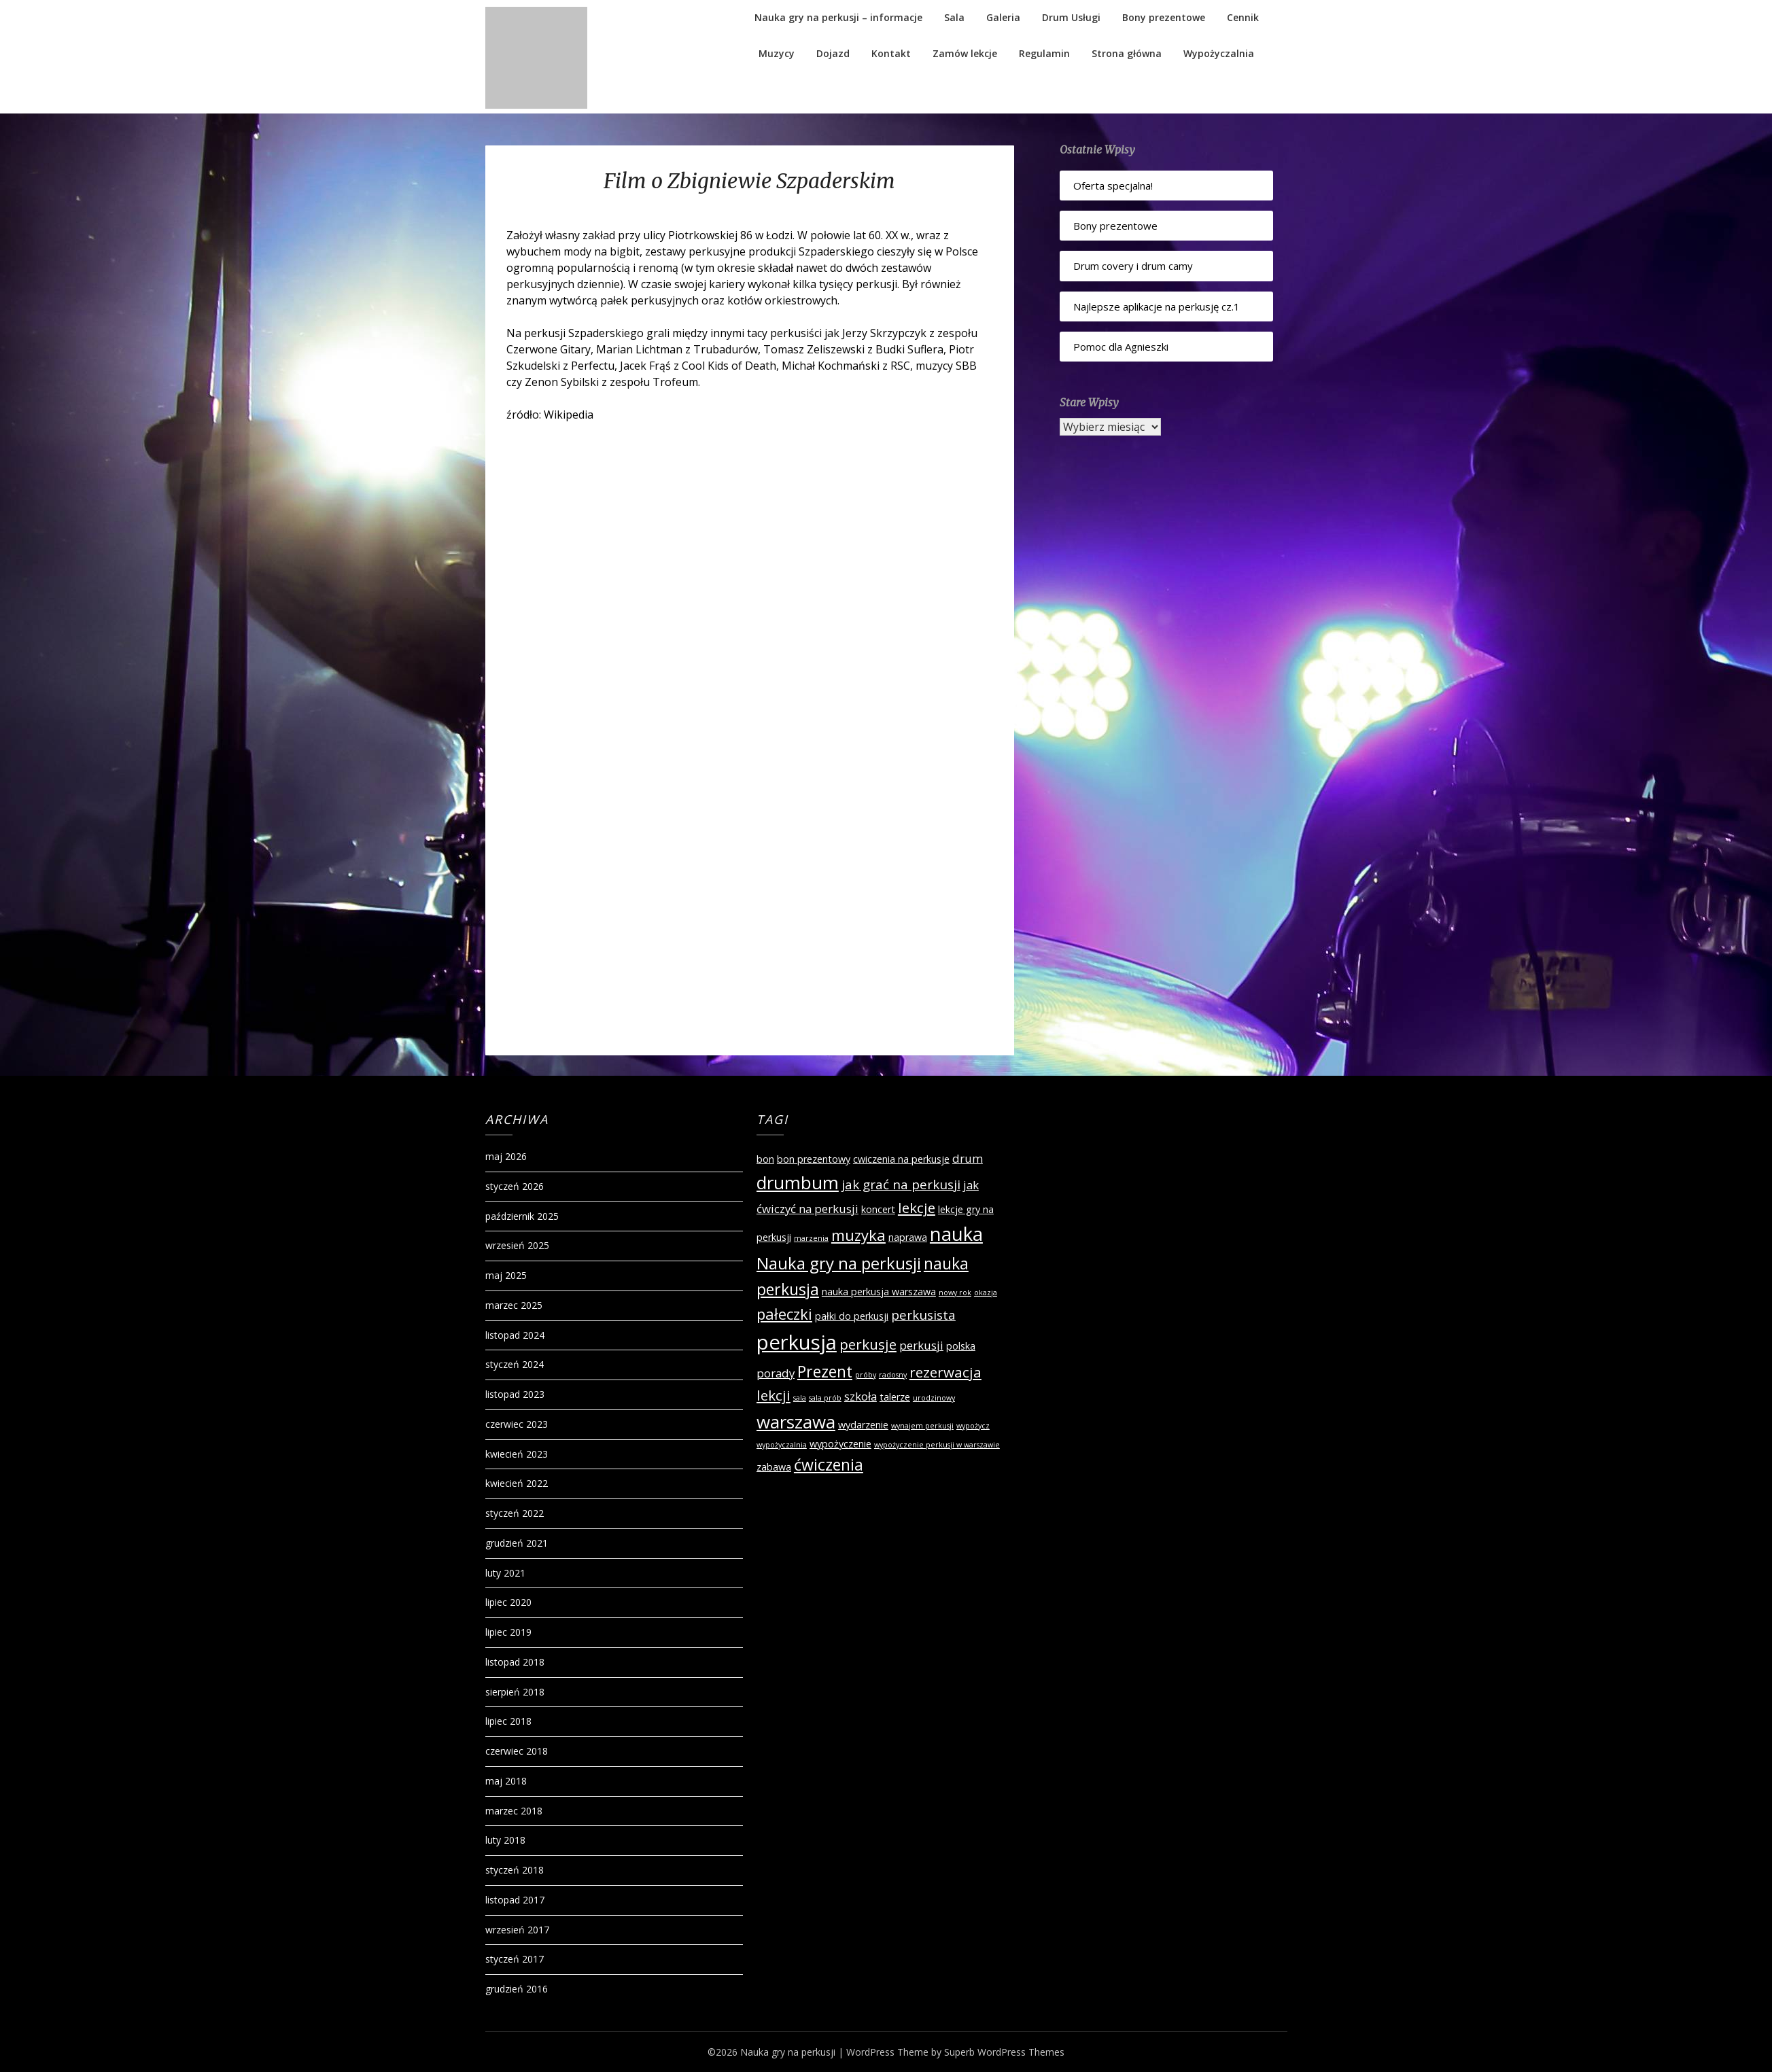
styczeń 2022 (514, 1513)
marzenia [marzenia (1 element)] (811, 1238)
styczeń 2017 (514, 1958)
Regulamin (1044, 53)
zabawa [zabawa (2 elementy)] (774, 1466)
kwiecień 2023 (516, 1453)
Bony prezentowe (1163, 17)
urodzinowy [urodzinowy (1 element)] (934, 1398)
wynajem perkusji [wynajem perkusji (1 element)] (922, 1425)
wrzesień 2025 (517, 1245)
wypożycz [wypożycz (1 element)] (973, 1425)
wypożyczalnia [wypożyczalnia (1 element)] (782, 1445)
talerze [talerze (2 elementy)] (895, 1396)
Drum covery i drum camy (1133, 266)
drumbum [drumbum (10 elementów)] (798, 1182)
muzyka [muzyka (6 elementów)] (858, 1235)
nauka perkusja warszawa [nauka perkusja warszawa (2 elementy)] (879, 1291)
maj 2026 (506, 1156)
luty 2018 (505, 1839)
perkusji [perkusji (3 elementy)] (921, 1345)
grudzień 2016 (516, 1988)
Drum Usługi (1071, 17)
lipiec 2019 (508, 1632)
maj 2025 (506, 1275)
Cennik (1243, 17)
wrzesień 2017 (517, 1929)
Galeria (1003, 17)
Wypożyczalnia (1218, 53)
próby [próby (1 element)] (865, 1375)
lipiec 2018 (508, 1721)
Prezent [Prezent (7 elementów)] (824, 1371)
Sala (954, 17)
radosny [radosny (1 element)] (893, 1375)
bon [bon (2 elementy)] (765, 1159)
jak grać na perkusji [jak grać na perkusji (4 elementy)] (900, 1184)
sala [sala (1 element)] (799, 1398)
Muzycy (777, 53)
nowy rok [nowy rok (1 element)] (955, 1292)
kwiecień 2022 (516, 1483)
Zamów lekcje (965, 53)
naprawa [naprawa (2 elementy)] (907, 1237)
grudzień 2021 (516, 1543)
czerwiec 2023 (516, 1424)
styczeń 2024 (514, 1364)
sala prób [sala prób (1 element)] (825, 1398)
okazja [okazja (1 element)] (985, 1292)
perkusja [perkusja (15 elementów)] (797, 1342)
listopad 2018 (514, 1661)
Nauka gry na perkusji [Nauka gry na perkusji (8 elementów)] (839, 1263)
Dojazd (833, 53)
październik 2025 (522, 1216)
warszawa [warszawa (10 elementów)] (796, 1421)
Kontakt (891, 53)
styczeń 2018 (514, 1869)
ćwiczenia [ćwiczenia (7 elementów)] (828, 1464)
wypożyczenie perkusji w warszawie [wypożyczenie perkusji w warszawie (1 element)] (937, 1445)
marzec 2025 (513, 1305)
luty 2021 (505, 1572)
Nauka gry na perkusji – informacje (838, 17)
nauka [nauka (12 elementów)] (956, 1233)
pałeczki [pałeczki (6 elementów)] (784, 1313)
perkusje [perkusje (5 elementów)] (868, 1344)
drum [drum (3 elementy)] (967, 1158)
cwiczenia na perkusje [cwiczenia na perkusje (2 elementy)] (901, 1159)
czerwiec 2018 (516, 1750)
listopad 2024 (514, 1335)
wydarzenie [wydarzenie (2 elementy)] (863, 1424)
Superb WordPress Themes (1004, 2051)
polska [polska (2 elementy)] (960, 1345)
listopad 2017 (514, 1899)
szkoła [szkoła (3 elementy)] (860, 1396)
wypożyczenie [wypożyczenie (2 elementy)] (840, 1443)
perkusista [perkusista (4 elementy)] (923, 1315)
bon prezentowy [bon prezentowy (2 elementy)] (813, 1159)
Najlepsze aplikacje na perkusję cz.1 (1156, 306)
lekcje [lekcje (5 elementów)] (916, 1207)
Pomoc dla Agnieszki (1120, 346)
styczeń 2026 (514, 1186)
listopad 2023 (514, 1394)
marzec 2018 (513, 1810)
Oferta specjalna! (1113, 185)
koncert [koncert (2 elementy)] (878, 1209)
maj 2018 (506, 1780)
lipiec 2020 (508, 1602)
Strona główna (1127, 53)
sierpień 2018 (514, 1691)
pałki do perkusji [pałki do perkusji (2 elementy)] (851, 1316)
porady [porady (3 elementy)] (776, 1373)
